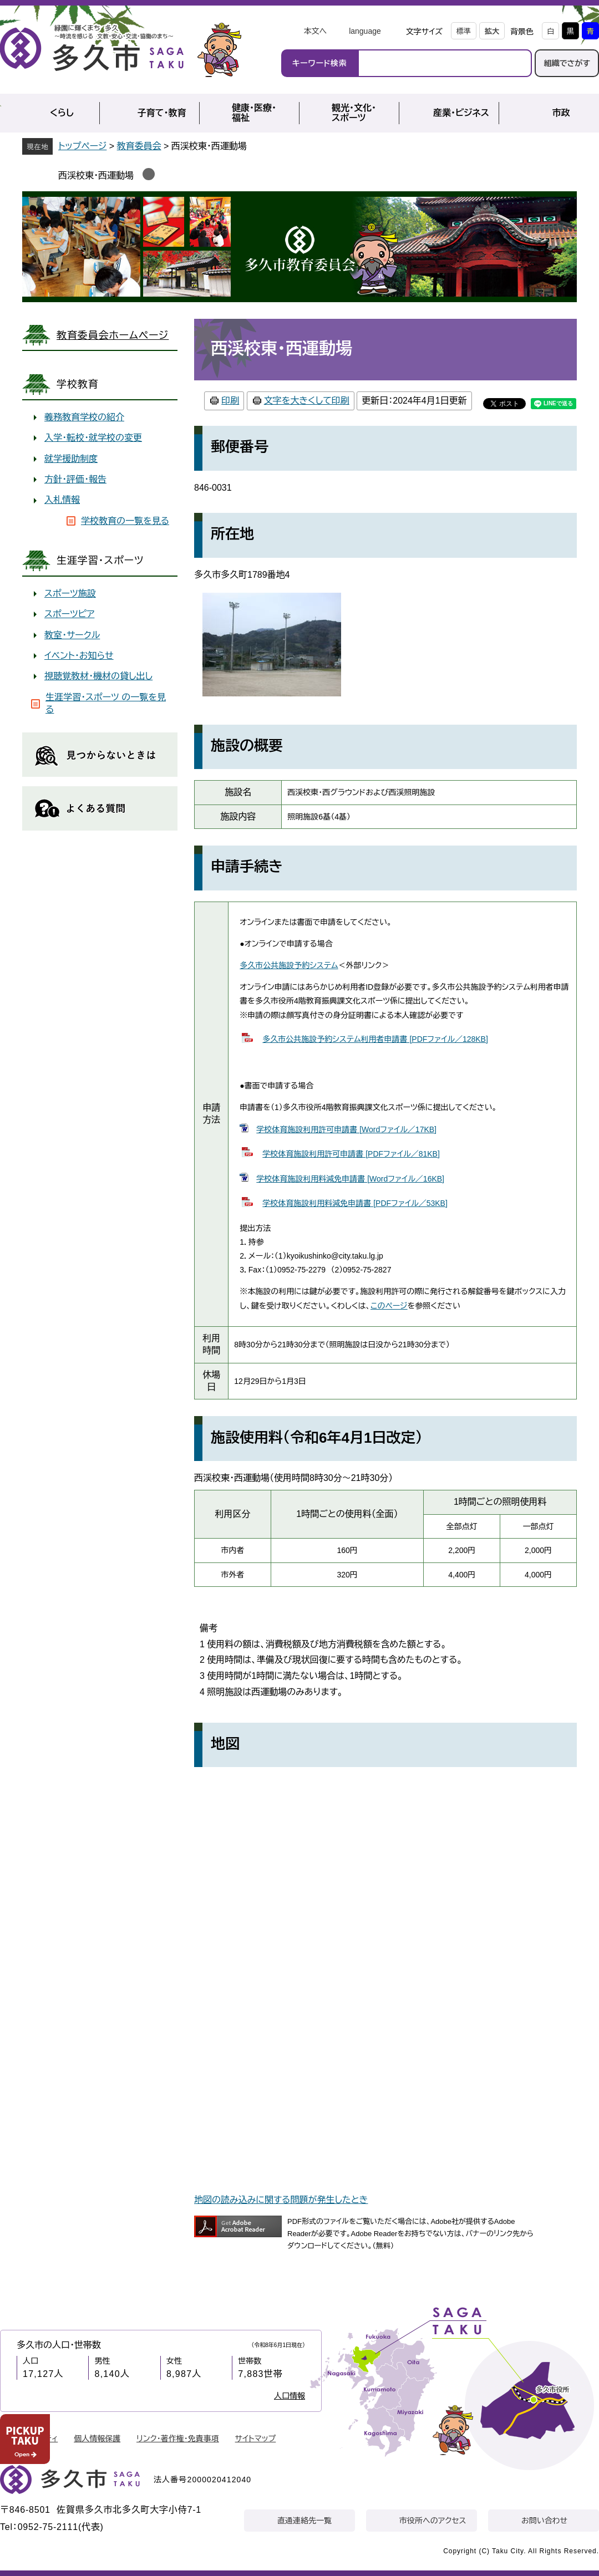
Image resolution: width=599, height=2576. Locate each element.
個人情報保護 (97, 2438)
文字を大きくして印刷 (306, 400)
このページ (389, 1305)
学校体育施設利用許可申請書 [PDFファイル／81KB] (350, 1153)
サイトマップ (255, 2438)
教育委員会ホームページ (113, 335)
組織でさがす (567, 63)
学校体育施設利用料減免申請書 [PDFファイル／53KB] (354, 1203)
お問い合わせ (544, 2520)
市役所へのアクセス (432, 2520)
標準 (463, 31)
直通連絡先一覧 (304, 2520)
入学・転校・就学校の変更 (93, 437)
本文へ (315, 31)
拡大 (492, 31)
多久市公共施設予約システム (289, 965)
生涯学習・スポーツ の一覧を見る (105, 703)
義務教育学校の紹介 (84, 417)
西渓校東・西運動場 (96, 175)
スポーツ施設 (70, 593)
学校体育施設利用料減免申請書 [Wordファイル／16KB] (350, 1178)
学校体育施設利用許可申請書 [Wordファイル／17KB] (346, 1129)
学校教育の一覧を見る (125, 521)
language (365, 31)
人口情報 (289, 2395)
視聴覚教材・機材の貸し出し (98, 676)
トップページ (82, 146)
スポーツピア (69, 614)
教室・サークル (72, 635)
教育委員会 (139, 146)
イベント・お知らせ (79, 655)
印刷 (230, 400)
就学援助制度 (71, 459)
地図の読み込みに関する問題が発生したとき (281, 2200)
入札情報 (62, 500)
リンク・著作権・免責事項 (177, 2438)
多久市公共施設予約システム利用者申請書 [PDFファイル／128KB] (375, 1039)
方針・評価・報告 (75, 479)
